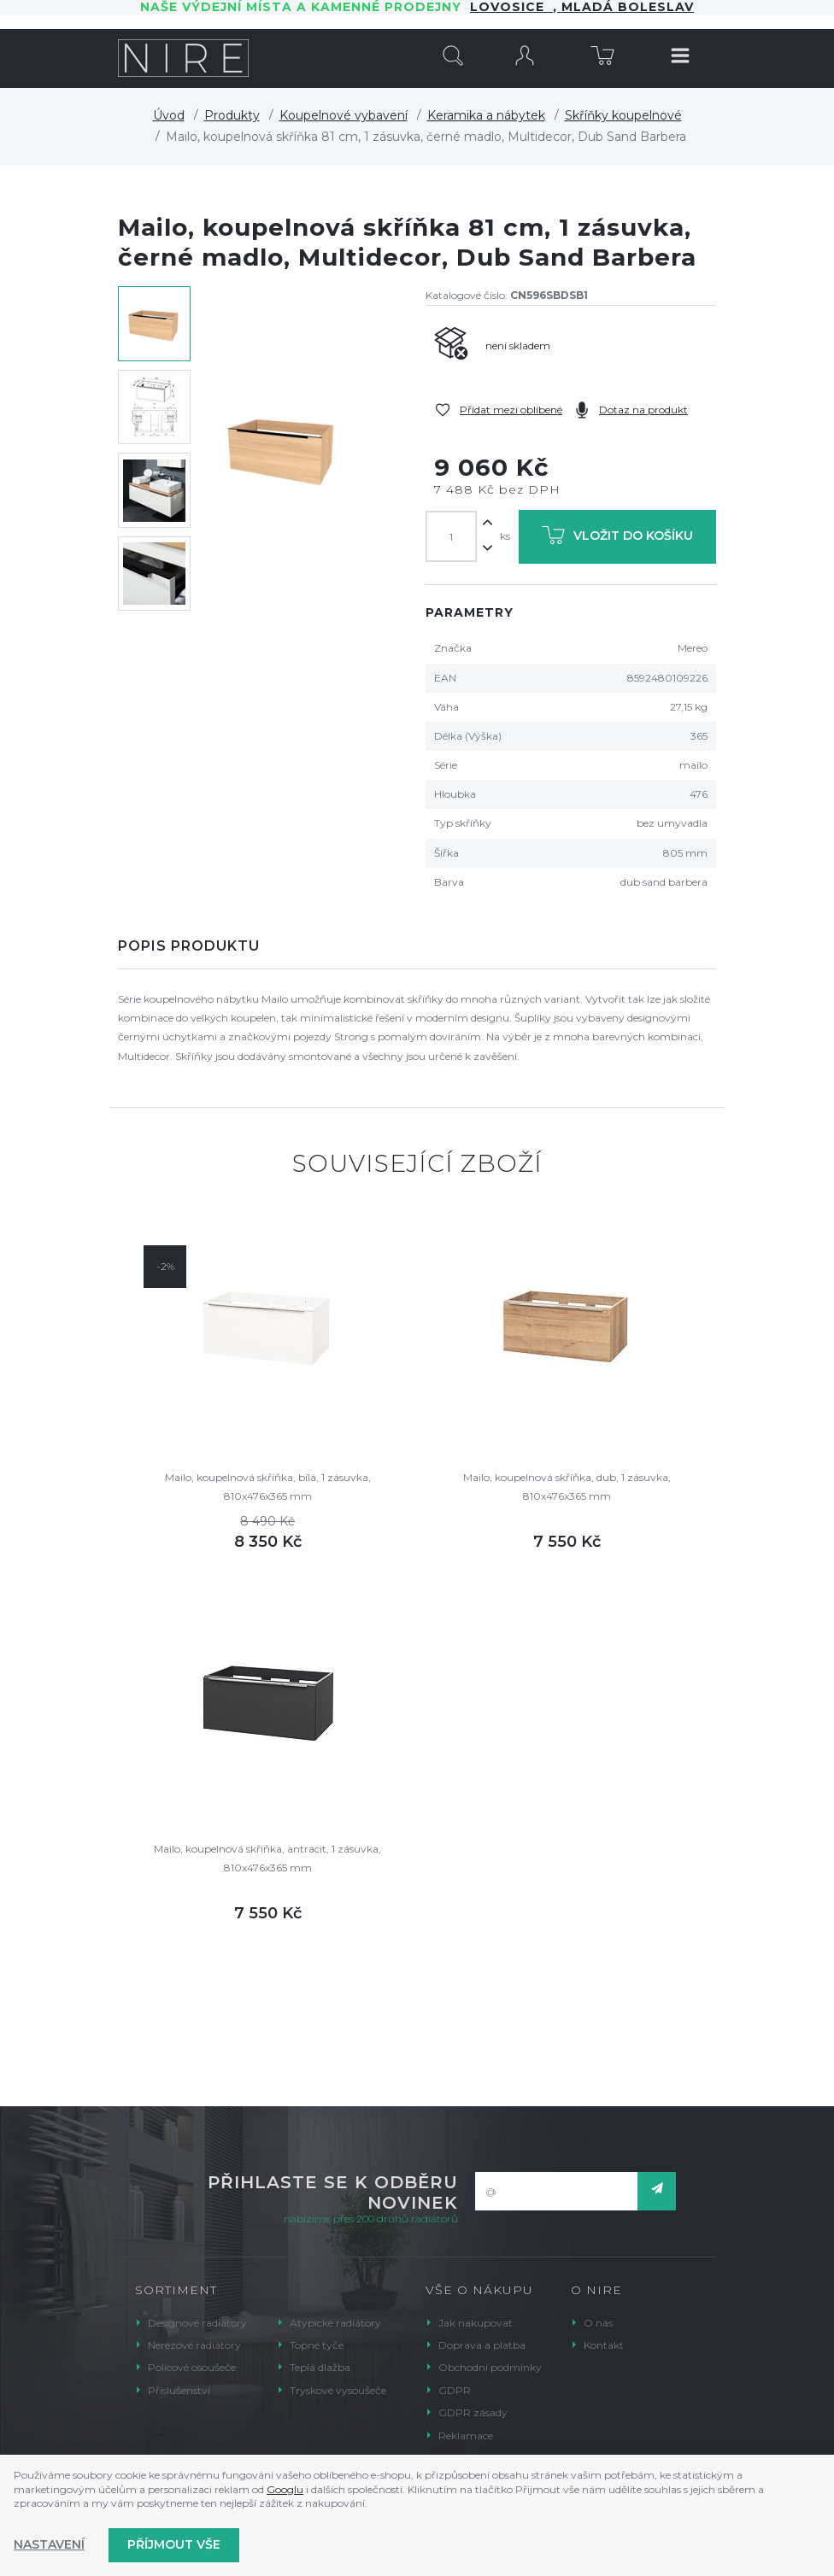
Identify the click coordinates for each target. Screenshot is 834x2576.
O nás (598, 2322)
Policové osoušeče (192, 2367)
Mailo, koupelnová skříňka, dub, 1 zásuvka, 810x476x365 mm (567, 1486)
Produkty (232, 115)
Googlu (285, 2489)
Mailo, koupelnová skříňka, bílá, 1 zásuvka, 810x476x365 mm (268, 1486)
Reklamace (465, 2435)
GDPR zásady (473, 2412)
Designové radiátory (197, 2322)
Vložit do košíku (617, 538)
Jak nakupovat (475, 2322)
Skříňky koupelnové (623, 115)
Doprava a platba (482, 2345)
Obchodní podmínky (490, 2367)
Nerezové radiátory (194, 2345)
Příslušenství (179, 2390)
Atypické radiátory (335, 2322)
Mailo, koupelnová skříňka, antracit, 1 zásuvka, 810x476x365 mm (267, 1858)
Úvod (169, 115)
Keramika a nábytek (486, 115)
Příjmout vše (173, 2544)
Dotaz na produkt (643, 409)
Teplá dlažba (320, 2367)
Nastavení (49, 2544)
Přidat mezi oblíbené (511, 409)
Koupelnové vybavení (343, 115)
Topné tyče (317, 2345)
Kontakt (604, 2345)
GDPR (454, 2390)
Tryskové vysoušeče (338, 2390)
